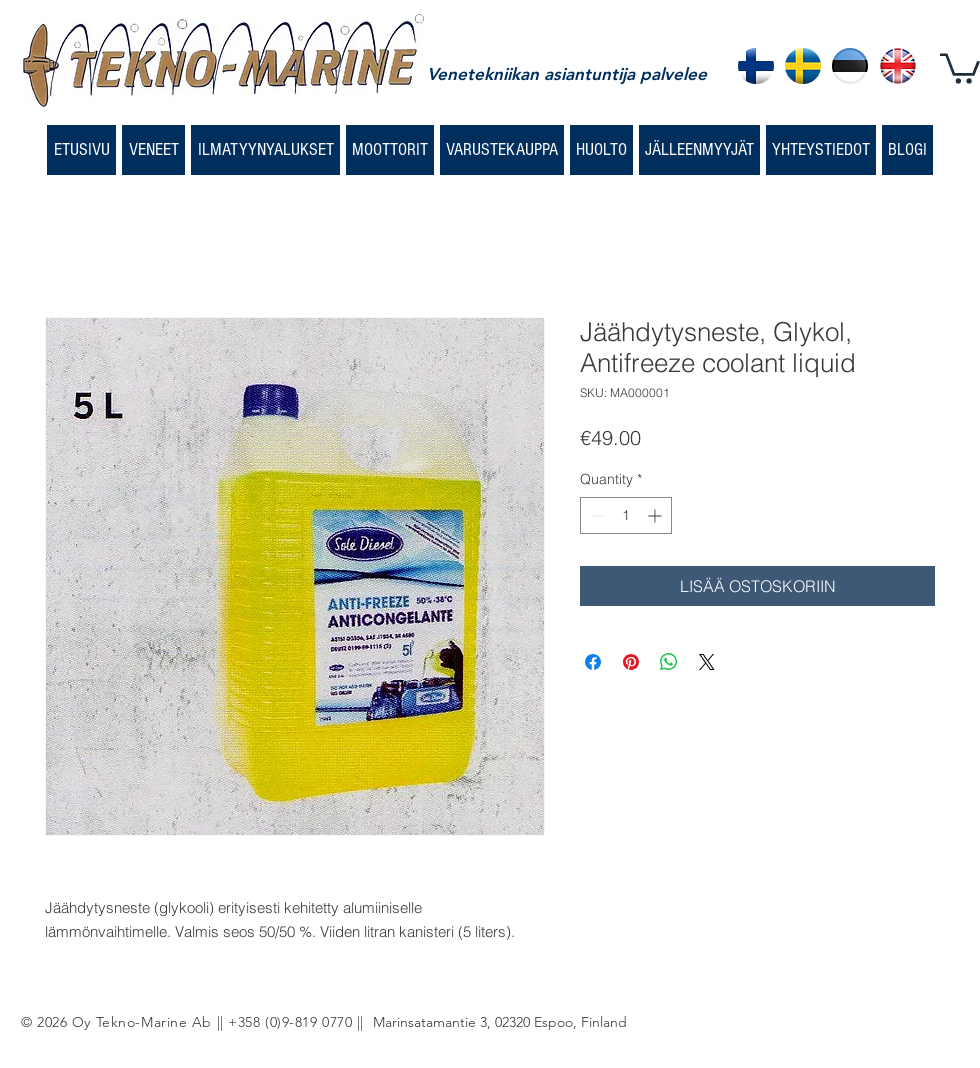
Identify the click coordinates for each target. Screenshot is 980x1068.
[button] (960, 67)
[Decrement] (595, 515)
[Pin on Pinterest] (631, 662)
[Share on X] (707, 662)
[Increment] (656, 515)
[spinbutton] (626, 515)
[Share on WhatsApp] (669, 662)
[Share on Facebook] (593, 662)
